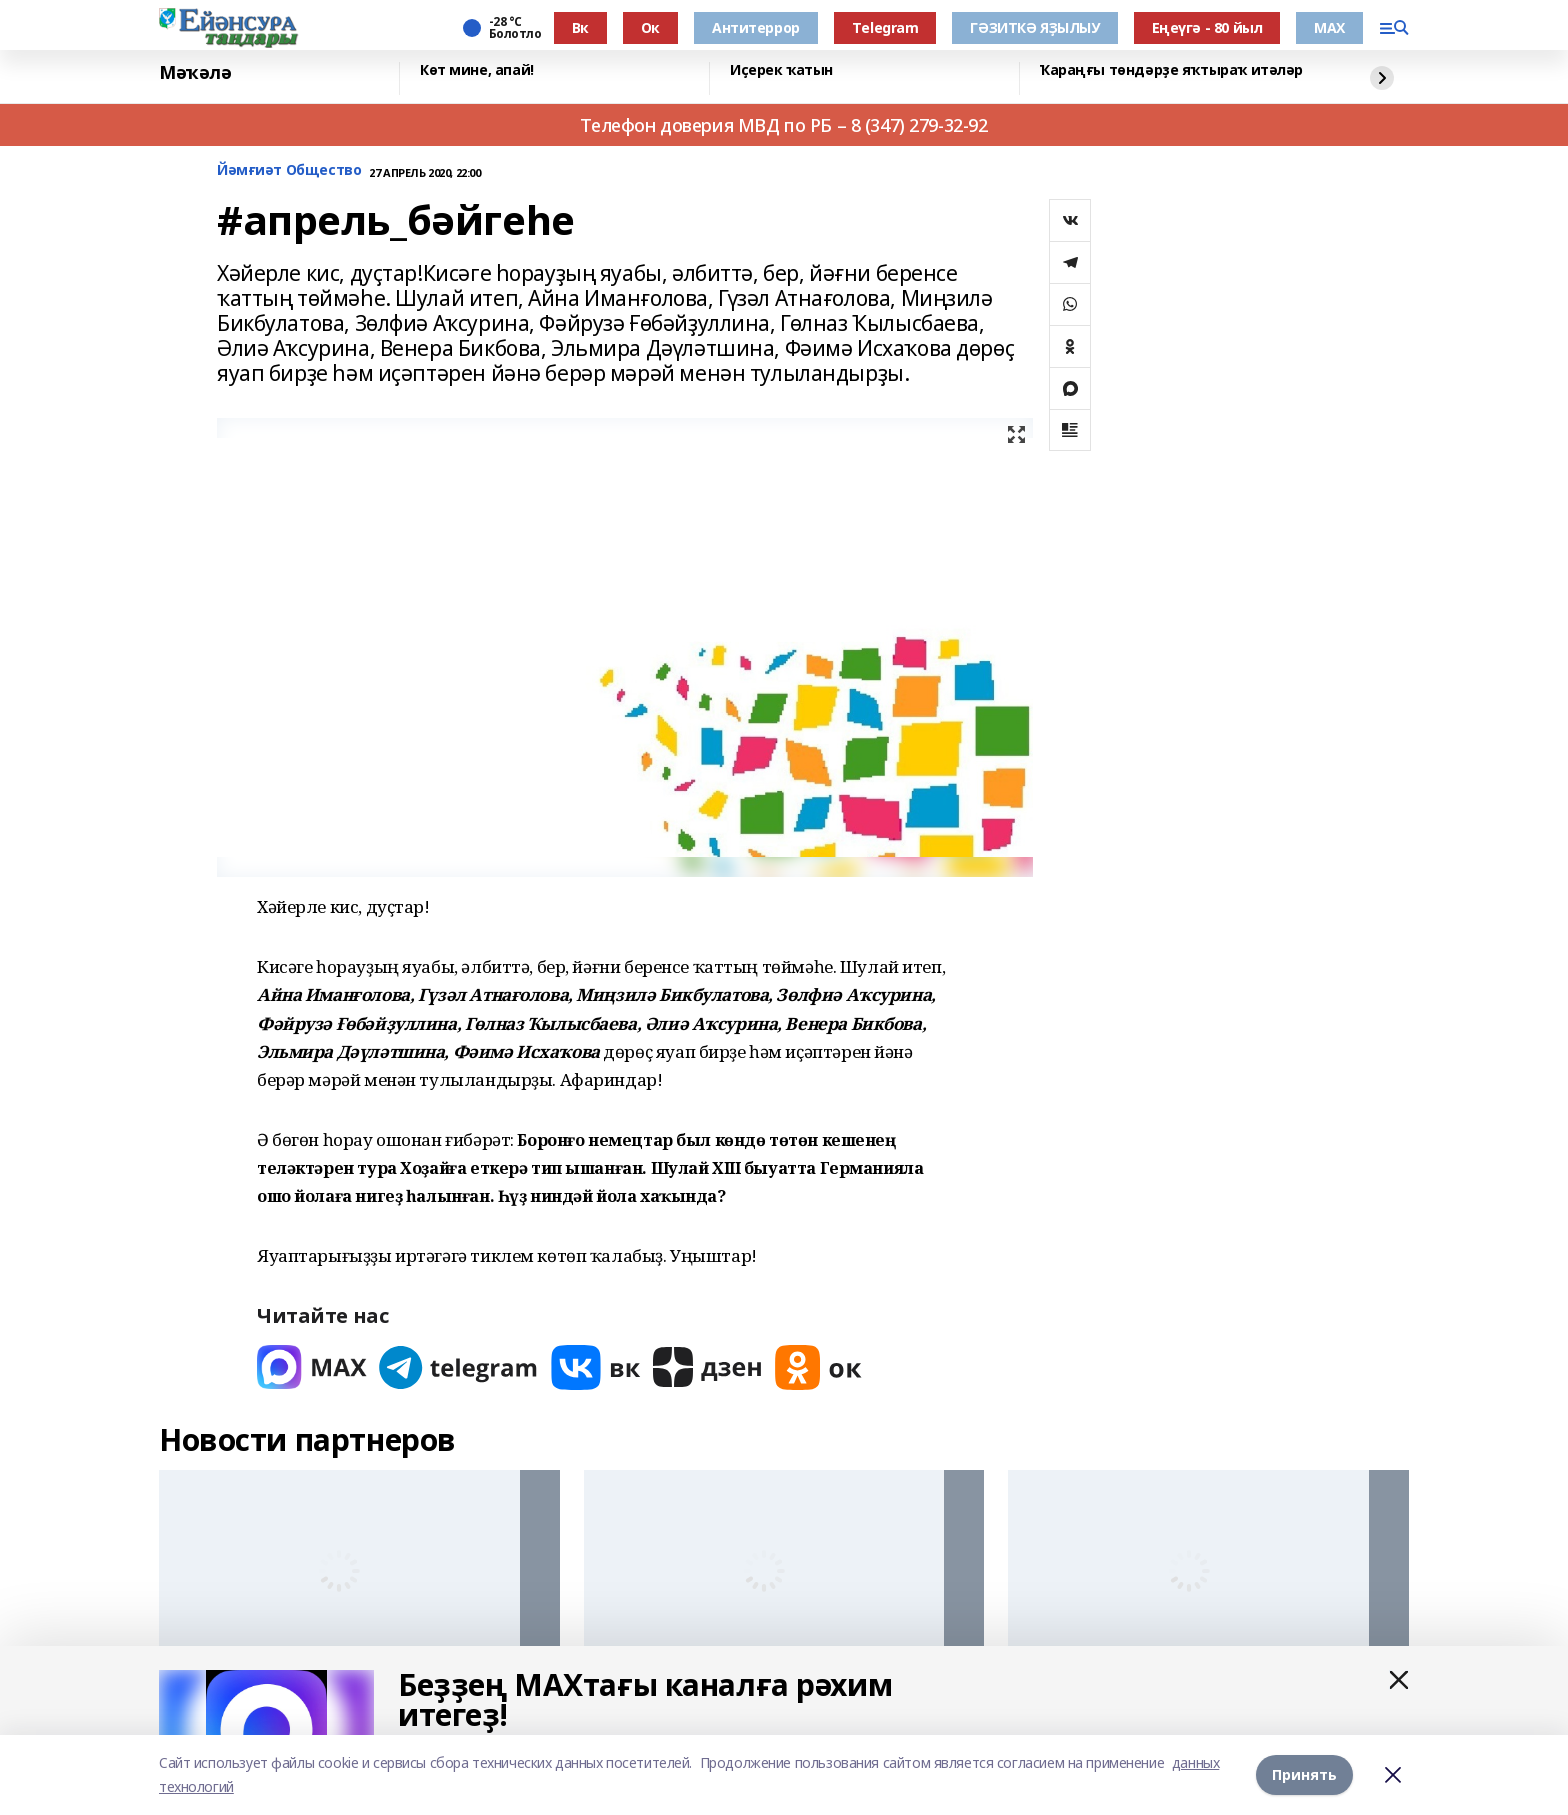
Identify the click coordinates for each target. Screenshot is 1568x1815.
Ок (650, 27)
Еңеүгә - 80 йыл (1207, 27)
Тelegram (885, 27)
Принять (1304, 1774)
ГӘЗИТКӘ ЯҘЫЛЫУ (1034, 27)
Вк (580, 27)
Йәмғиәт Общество (289, 170)
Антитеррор (756, 27)
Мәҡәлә (195, 73)
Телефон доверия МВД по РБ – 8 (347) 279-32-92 (783, 125)
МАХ (1329, 27)
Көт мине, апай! (477, 70)
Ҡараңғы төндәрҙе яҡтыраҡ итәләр (1171, 70)
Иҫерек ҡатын (781, 70)
